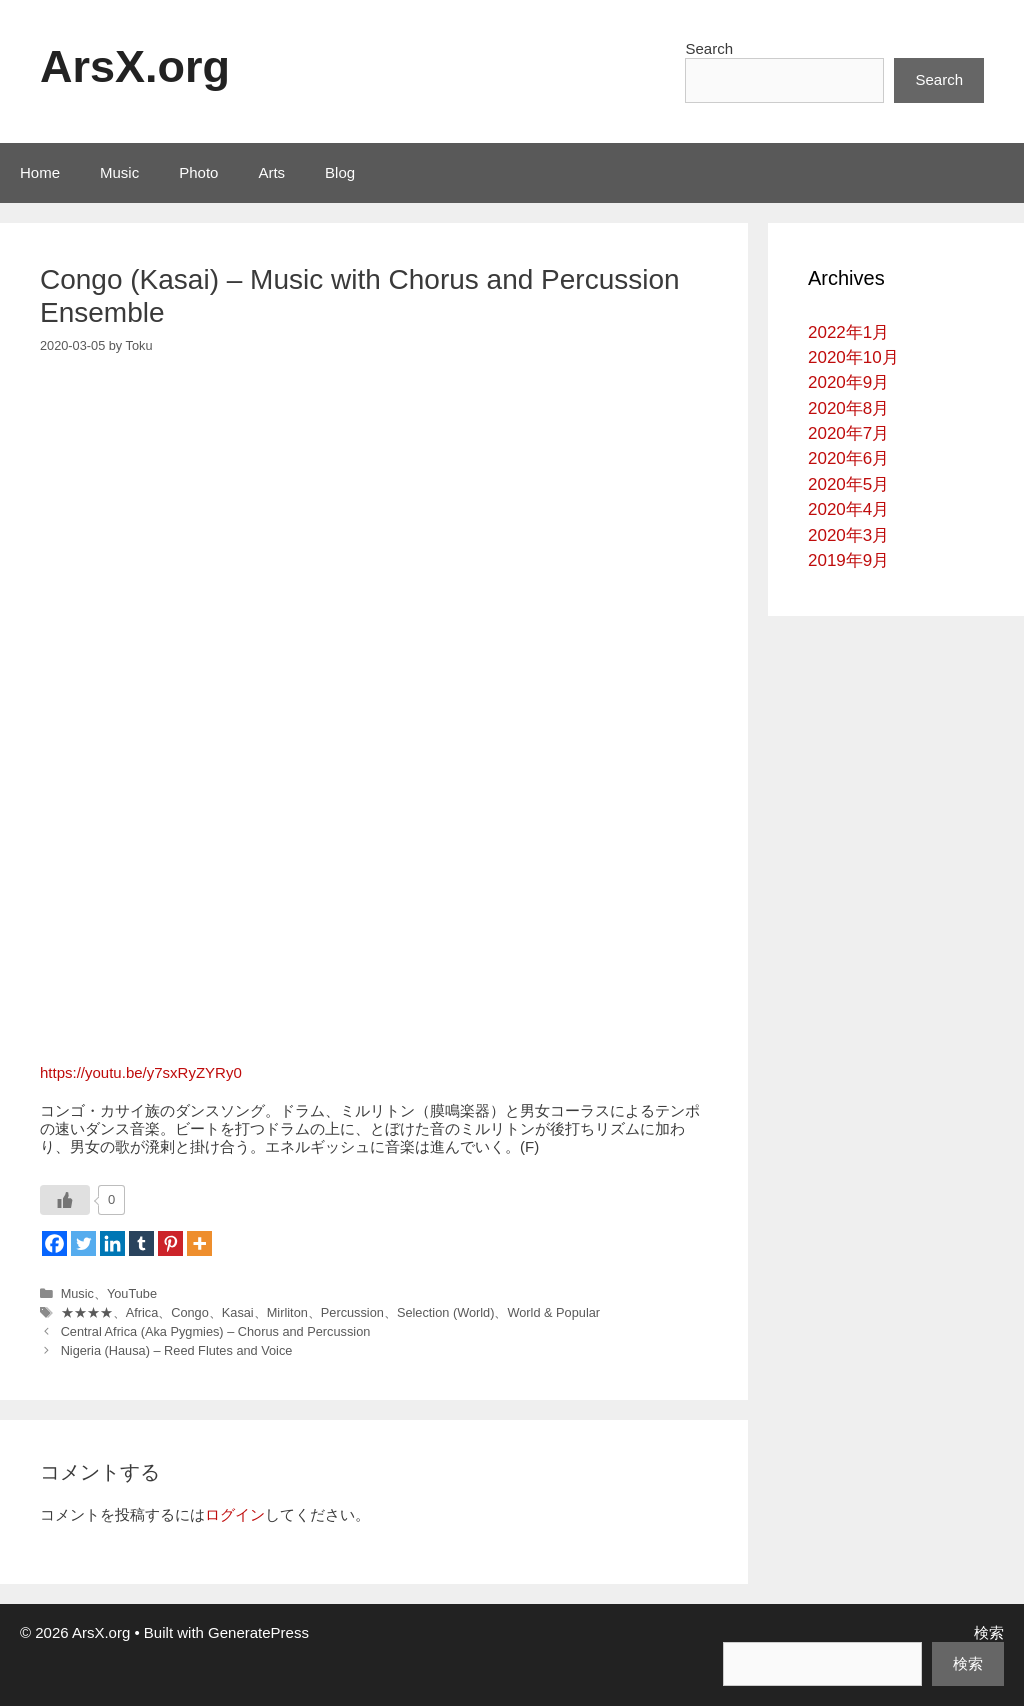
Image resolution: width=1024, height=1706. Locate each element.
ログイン (235, 1514)
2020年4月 (848, 509)
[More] (199, 1243)
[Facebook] (54, 1243)
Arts (271, 172)
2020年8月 (848, 408)
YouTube (132, 1293)
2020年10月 (853, 357)
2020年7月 (848, 433)
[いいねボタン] (65, 1200)
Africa (142, 1312)
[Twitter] (83, 1243)
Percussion (352, 1312)
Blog (340, 172)
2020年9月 (848, 382)
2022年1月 (848, 332)
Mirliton (287, 1312)
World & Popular (553, 1312)
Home (40, 172)
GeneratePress (258, 1632)
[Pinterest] (170, 1243)
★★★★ (87, 1312)
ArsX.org (135, 66)
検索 (989, 1632)
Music (119, 172)
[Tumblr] (141, 1243)
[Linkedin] (112, 1243)
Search (709, 48)
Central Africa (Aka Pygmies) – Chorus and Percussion (216, 1331)
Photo (198, 172)
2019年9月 (848, 560)
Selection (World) (446, 1312)
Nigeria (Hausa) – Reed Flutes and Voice (177, 1350)
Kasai (238, 1312)
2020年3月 (848, 535)
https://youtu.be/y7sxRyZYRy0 (141, 1072)
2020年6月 (848, 458)
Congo (190, 1312)
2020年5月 (848, 484)
